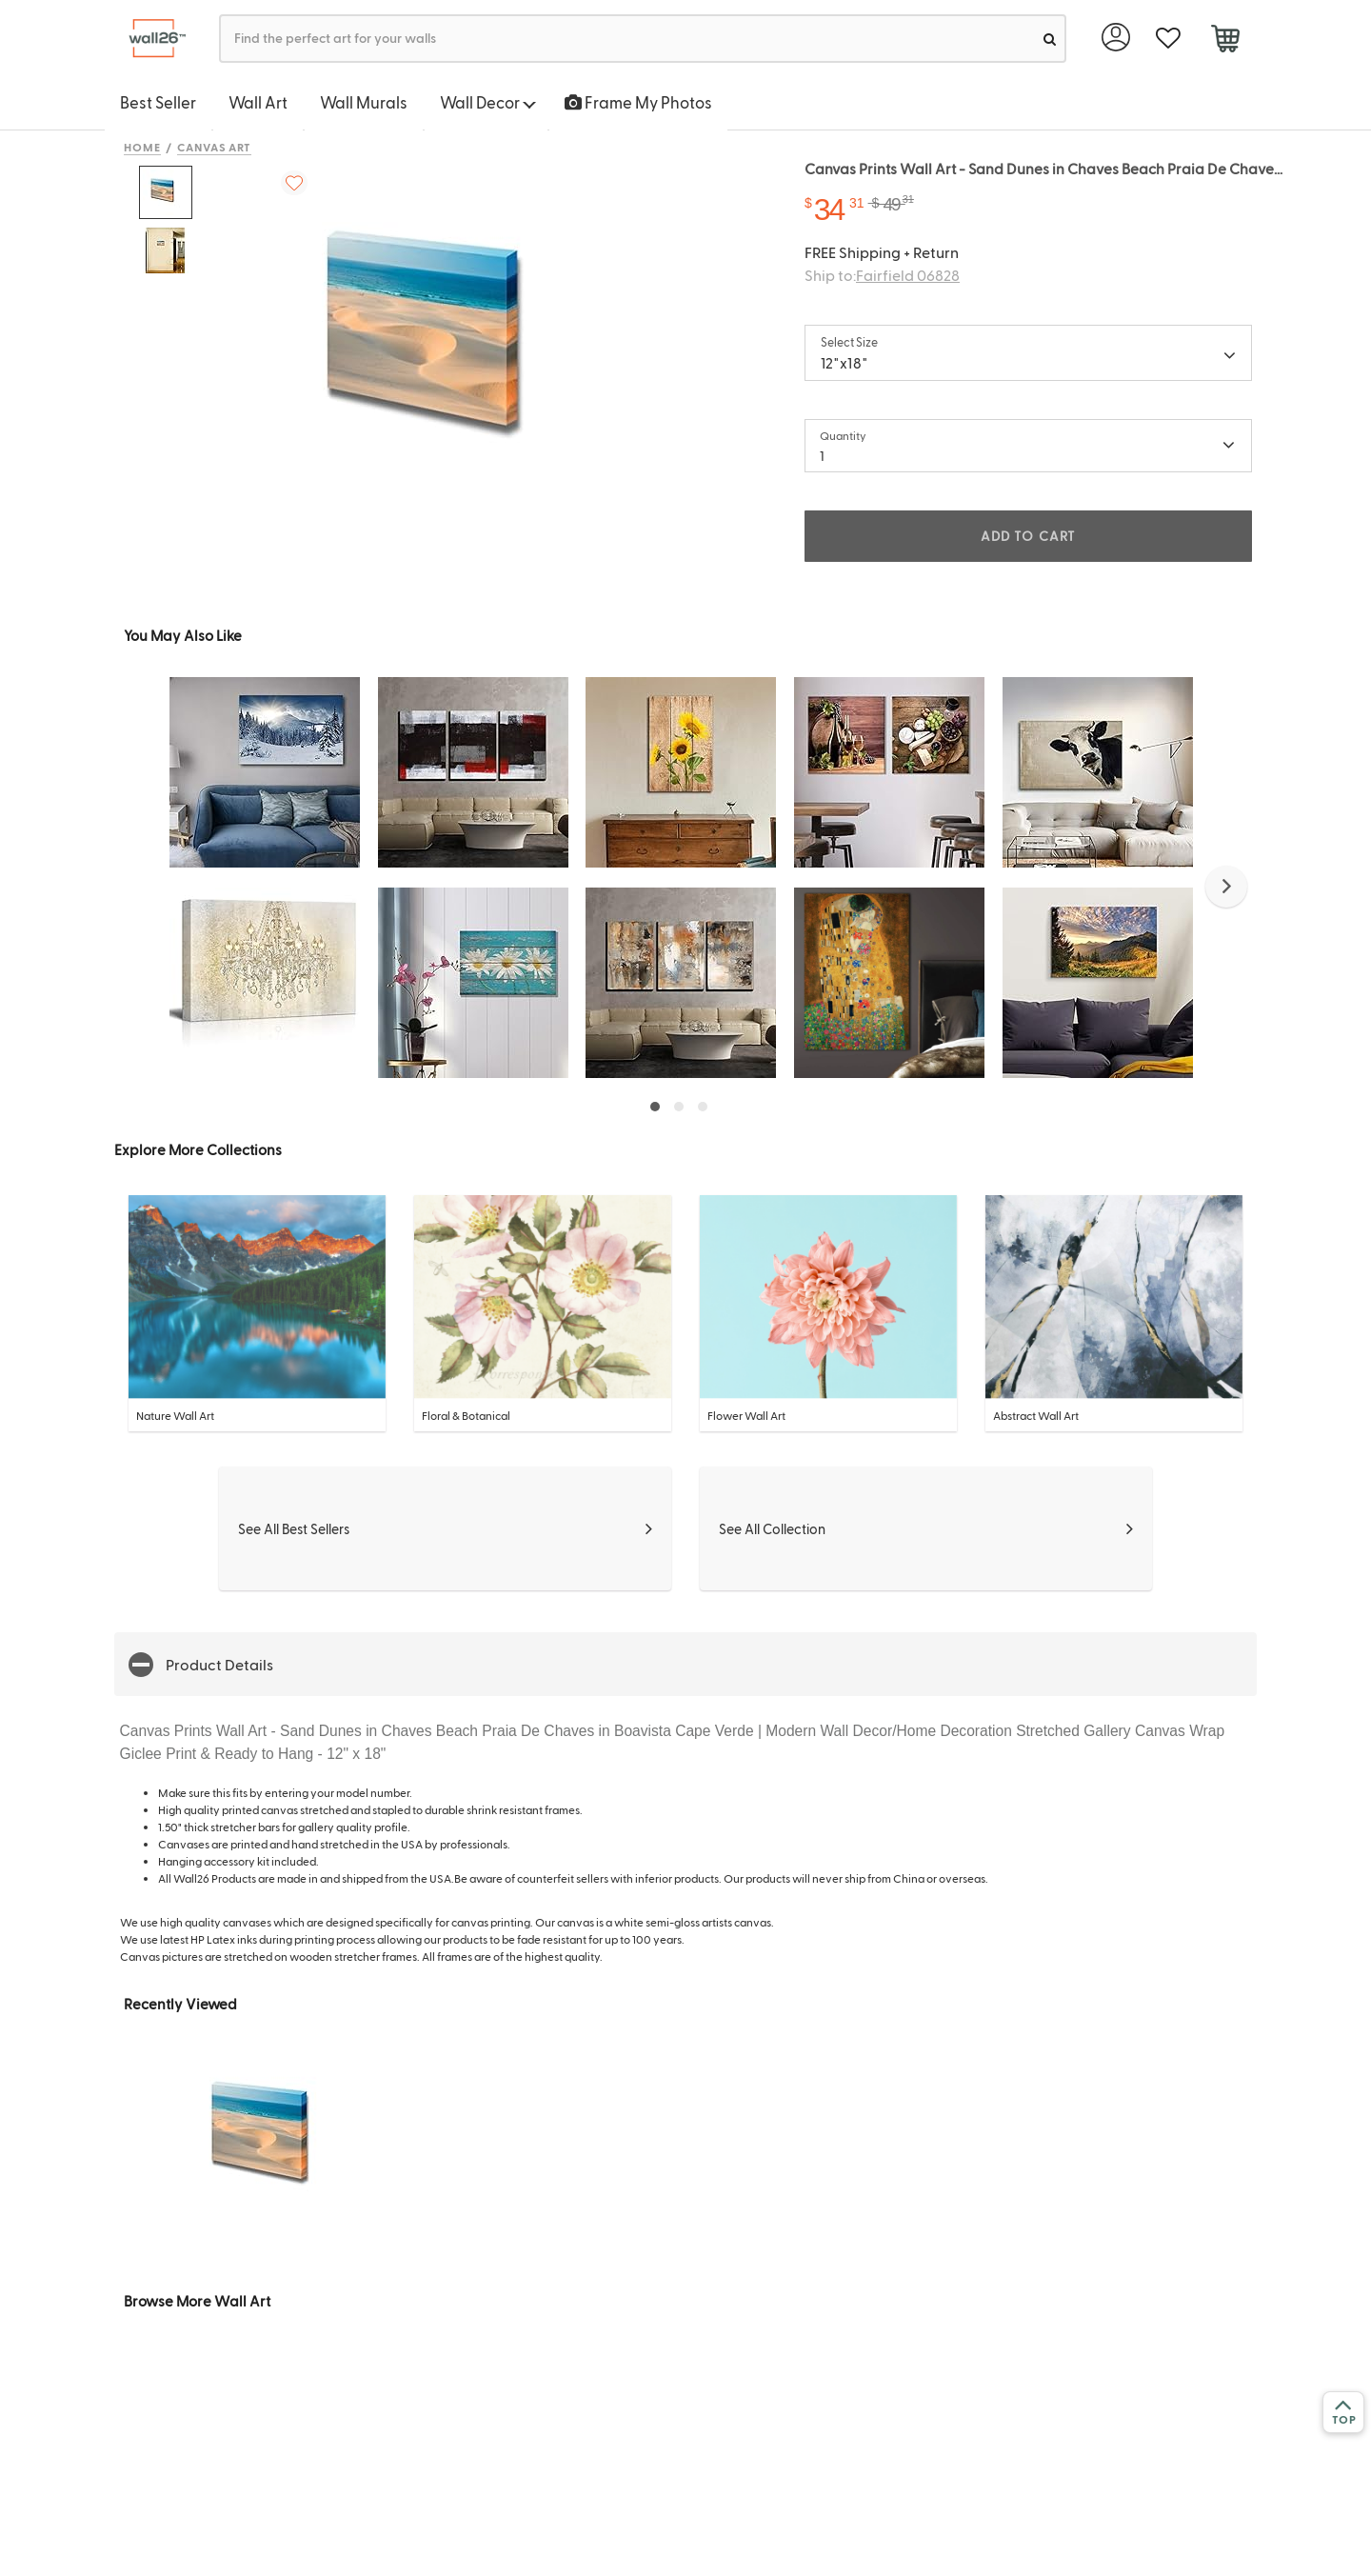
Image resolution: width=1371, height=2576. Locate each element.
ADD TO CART (1028, 536)
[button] (1226, 887)
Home (142, 146)
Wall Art (258, 101)
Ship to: (882, 275)
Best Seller (158, 101)
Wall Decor (488, 101)
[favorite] (1167, 38)
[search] (1050, 38)
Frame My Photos (638, 101)
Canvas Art (214, 146)
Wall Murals (363, 101)
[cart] (1225, 41)
